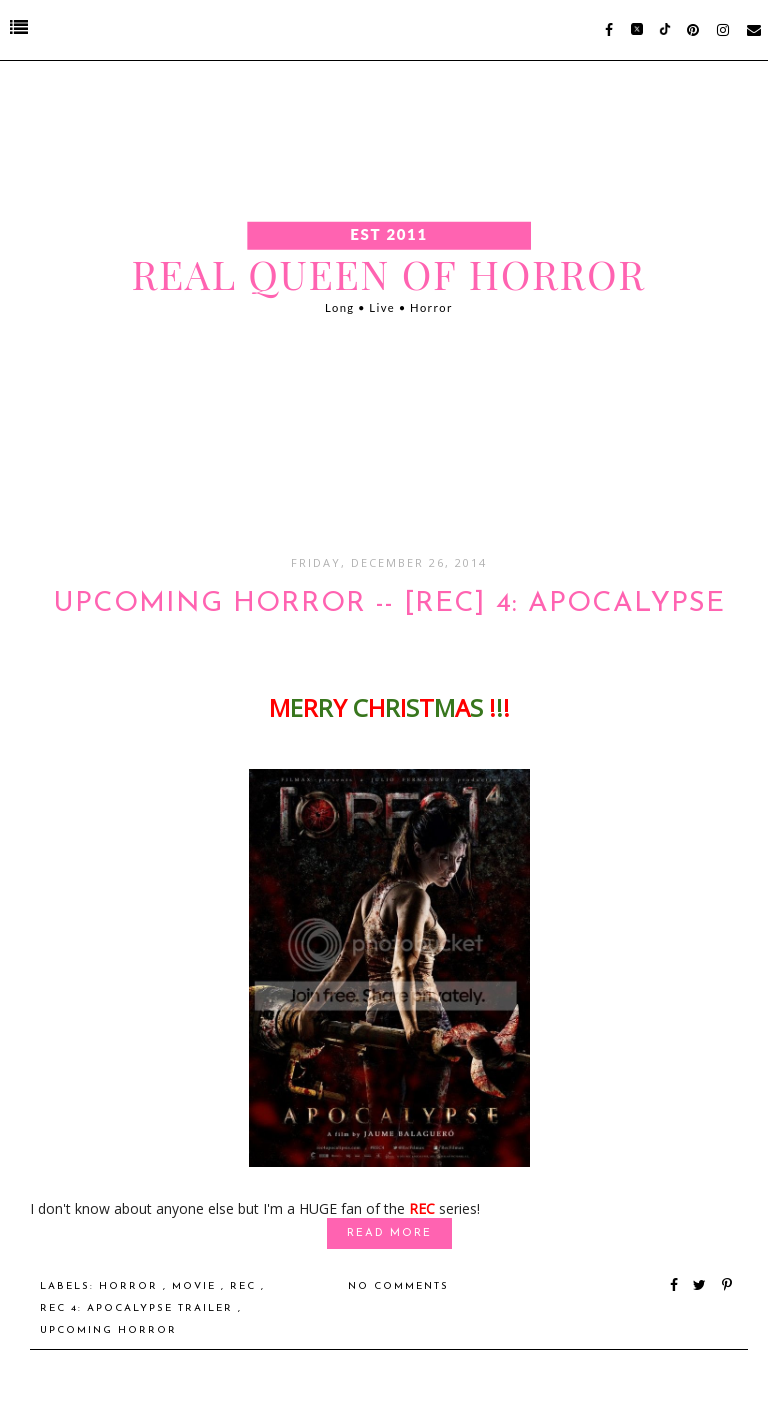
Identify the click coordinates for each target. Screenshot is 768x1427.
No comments (398, 1286)
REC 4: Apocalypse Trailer (139, 1308)
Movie (196, 1286)
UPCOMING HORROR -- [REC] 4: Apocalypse (389, 604)
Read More (389, 1233)
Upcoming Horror (108, 1330)
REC (245, 1286)
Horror (131, 1286)
